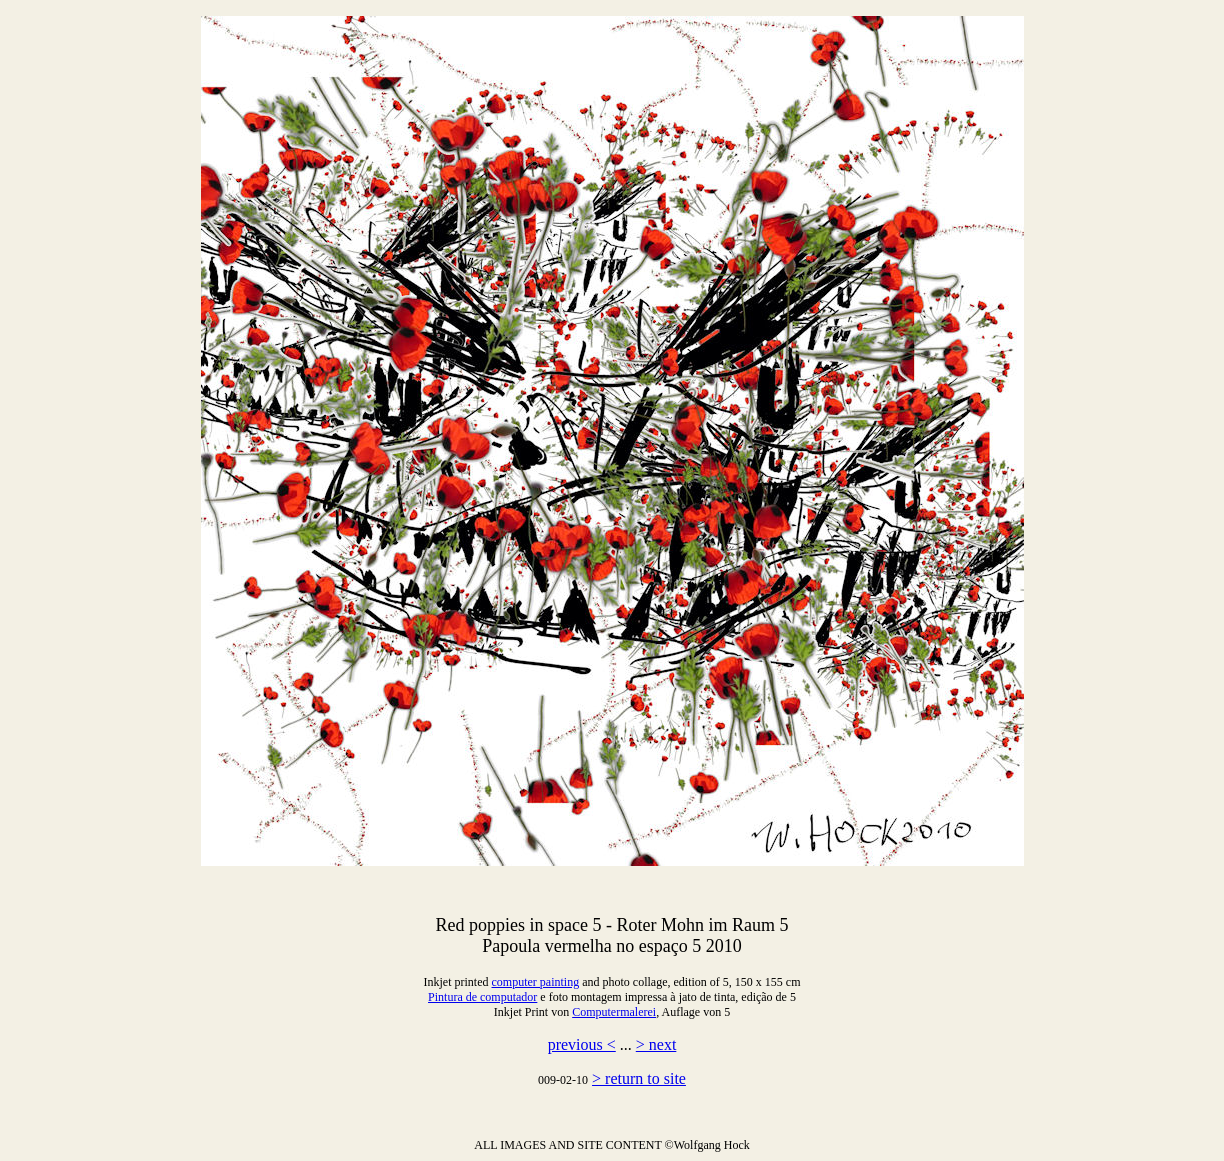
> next (656, 1044)
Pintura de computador (482, 997)
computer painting (536, 982)
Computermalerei (614, 1012)
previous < (582, 1044)
